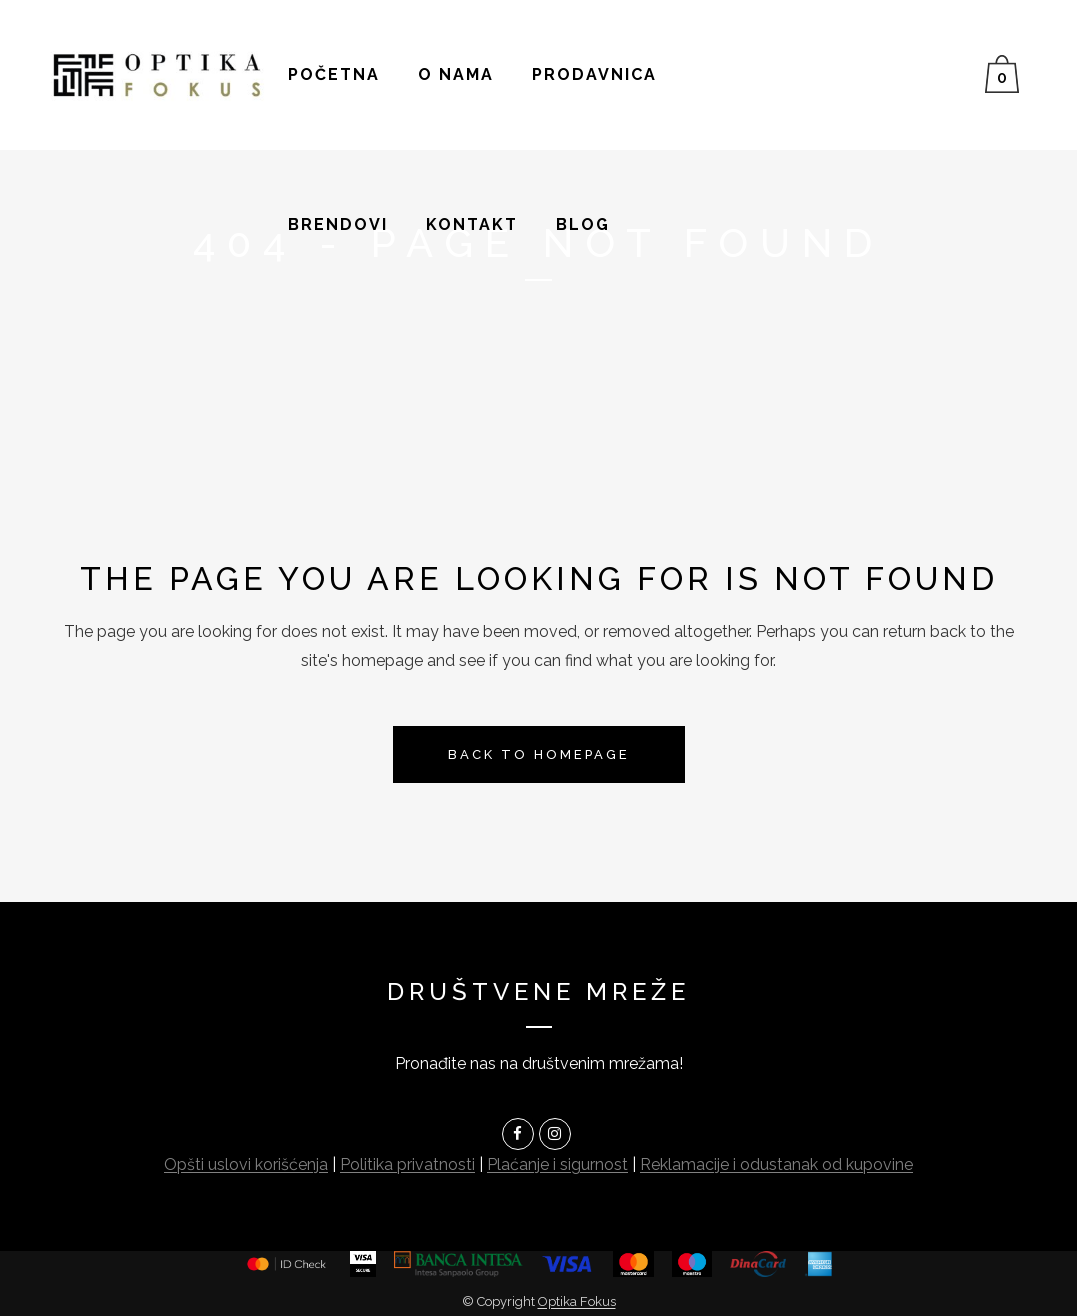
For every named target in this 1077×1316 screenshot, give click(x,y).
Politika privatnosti (407, 1164)
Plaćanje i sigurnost (557, 1164)
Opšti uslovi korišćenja (246, 1164)
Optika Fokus (577, 1301)
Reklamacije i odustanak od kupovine (776, 1164)
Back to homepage (539, 754)
